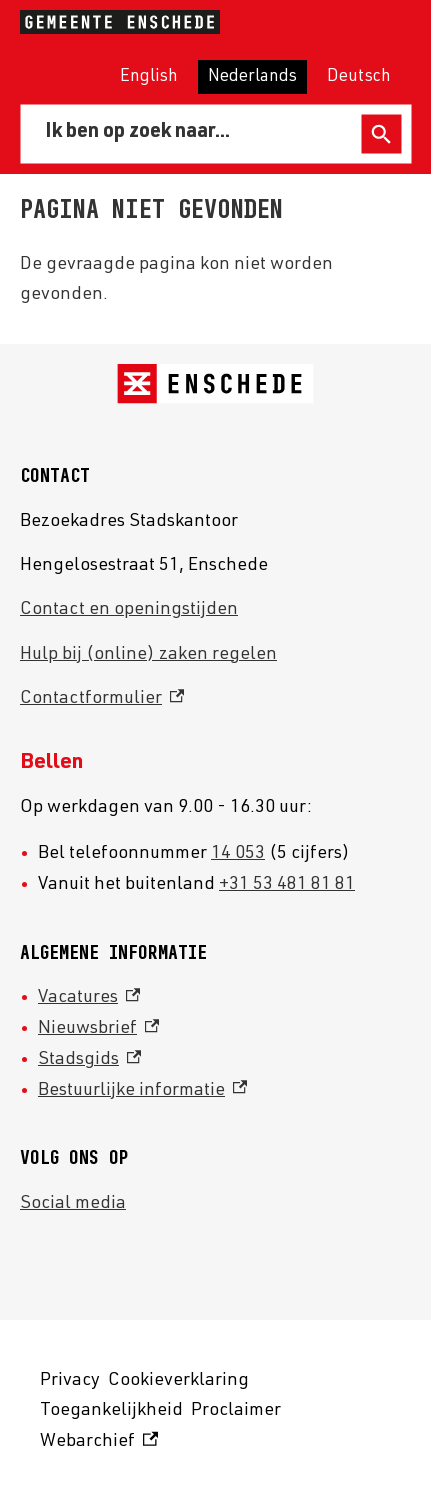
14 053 (238, 854)
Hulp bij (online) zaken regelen (148, 655)
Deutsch (359, 77)
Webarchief (99, 1442)
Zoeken (381, 134)
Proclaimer (236, 1411)
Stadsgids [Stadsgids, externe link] (89, 1060)
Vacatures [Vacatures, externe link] (89, 998)
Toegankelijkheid (111, 1411)
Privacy (70, 1381)
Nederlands (252, 77)
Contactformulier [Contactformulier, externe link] (102, 699)
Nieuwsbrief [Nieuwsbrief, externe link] (98, 1029)
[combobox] (194, 134)
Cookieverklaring (178, 1381)
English (149, 77)
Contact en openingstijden (129, 610)
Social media (73, 1204)
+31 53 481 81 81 (287, 885)
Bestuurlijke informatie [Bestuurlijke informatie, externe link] (142, 1091)
